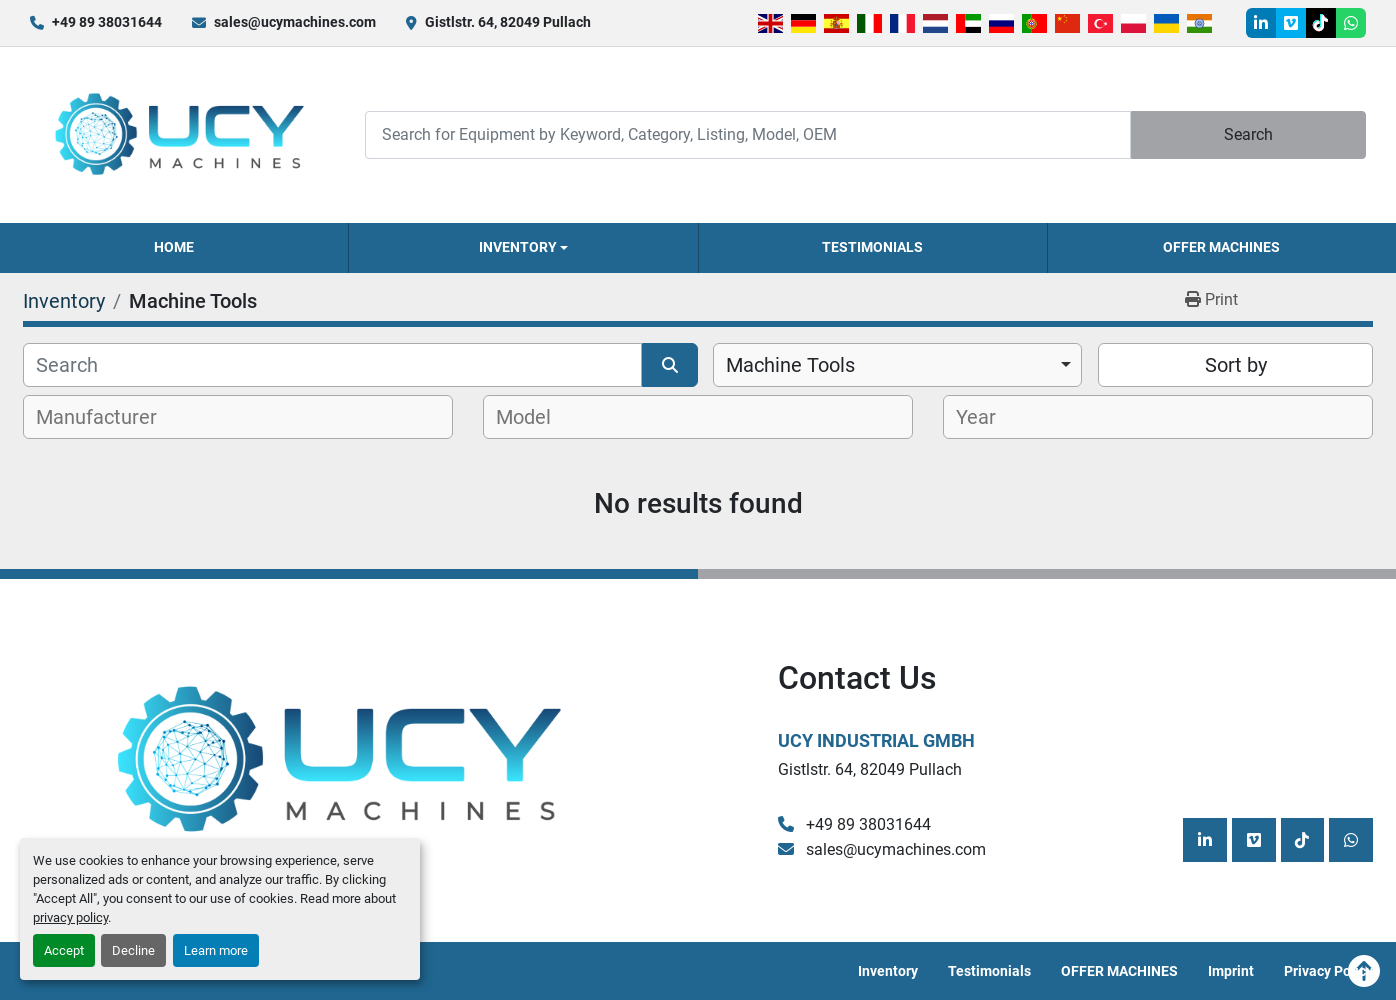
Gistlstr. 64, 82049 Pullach (508, 22)
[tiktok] (1321, 23)
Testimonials (872, 247)
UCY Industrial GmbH (876, 740)
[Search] (747, 134)
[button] (523, 248)
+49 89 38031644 (107, 22)
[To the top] (1364, 971)
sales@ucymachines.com (295, 22)
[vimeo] (1291, 23)
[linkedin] (1261, 23)
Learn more (216, 950)
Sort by (1236, 365)
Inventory (518, 247)
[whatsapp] (1351, 23)
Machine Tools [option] (790, 365)
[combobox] (897, 365)
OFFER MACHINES (1221, 247)
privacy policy (70, 917)
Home (174, 247)
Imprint (1231, 971)
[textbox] (107, 417)
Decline (133, 950)
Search (1248, 134)
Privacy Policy (1328, 971)
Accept (64, 950)
